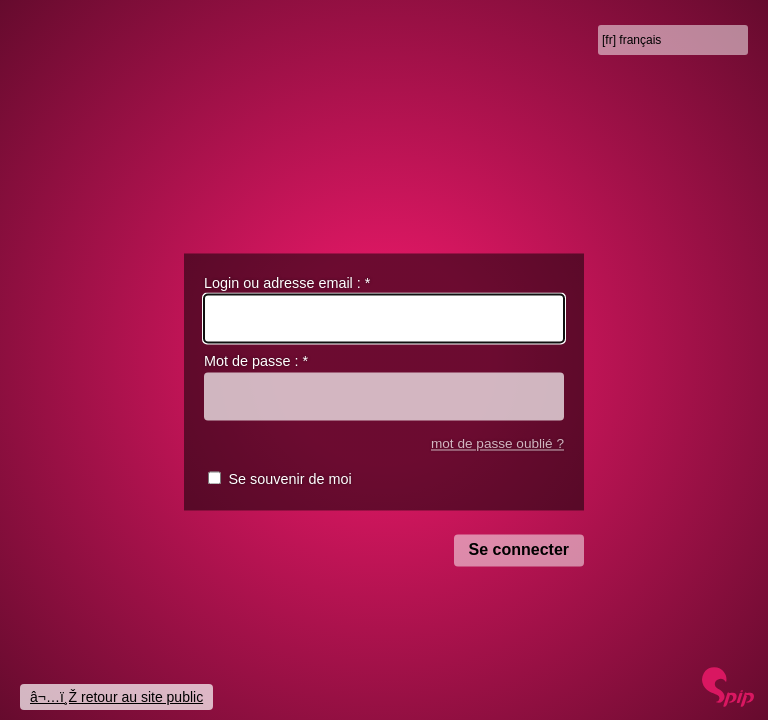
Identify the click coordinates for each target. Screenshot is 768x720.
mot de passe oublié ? (497, 443)
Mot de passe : (256, 362)
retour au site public (142, 697)
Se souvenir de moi (289, 480)
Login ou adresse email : (287, 283)
